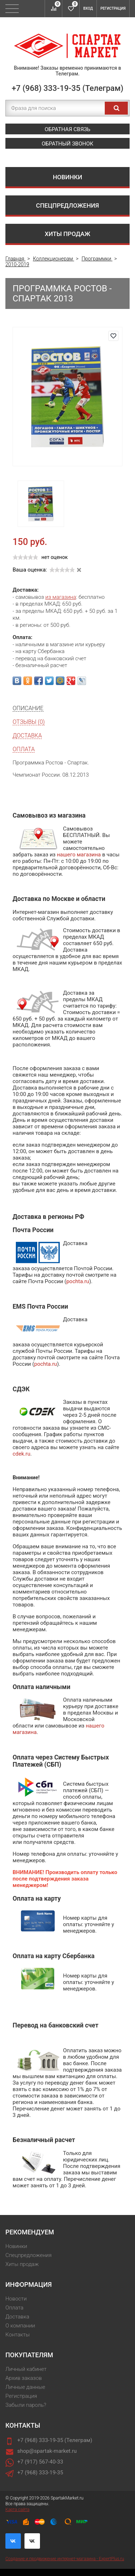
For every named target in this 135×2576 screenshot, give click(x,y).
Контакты (17, 2334)
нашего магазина (79, 854)
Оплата (14, 2307)
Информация (28, 2284)
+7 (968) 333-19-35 (40, 2472)
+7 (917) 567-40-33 (40, 2462)
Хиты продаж (67, 233)
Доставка (17, 2316)
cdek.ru (21, 1454)
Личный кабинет (25, 2369)
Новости (16, 2298)
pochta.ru (77, 1281)
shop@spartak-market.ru (47, 2451)
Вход (88, 8)
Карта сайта (17, 2509)
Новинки (67, 177)
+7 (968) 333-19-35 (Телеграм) (67, 88)
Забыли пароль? (25, 2405)
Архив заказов (23, 2378)
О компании (20, 2325)
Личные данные (25, 2387)
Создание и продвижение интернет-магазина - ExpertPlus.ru (64, 2558)
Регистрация (113, 8)
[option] (41, 504)
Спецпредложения (67, 205)
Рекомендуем (29, 2232)
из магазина (60, 597)
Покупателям (29, 2355)
